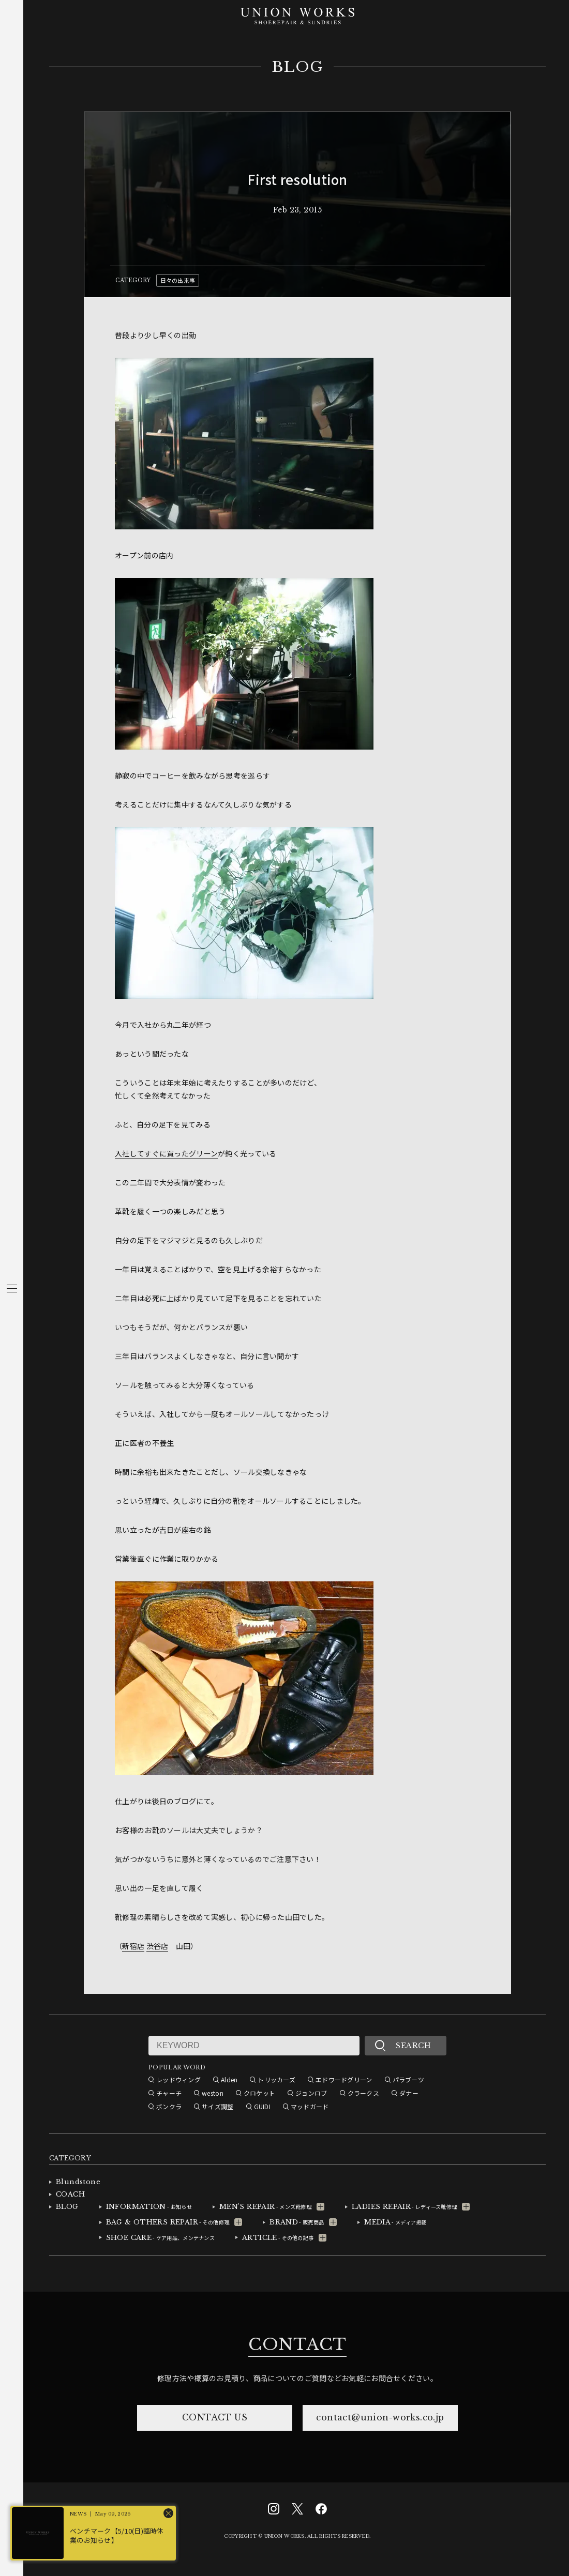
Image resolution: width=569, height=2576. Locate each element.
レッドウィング (178, 2079)
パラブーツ (408, 2079)
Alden (229, 2079)
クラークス (363, 2093)
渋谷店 (157, 1946)
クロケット (259, 2093)
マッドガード (310, 2106)
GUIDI (262, 2106)
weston (212, 2093)
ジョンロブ (311, 2093)
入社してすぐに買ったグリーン (166, 1153)
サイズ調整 (217, 2106)
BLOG (298, 67)
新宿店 (133, 1946)
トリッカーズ (276, 2079)
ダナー (408, 2093)
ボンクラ (169, 2106)
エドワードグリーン (344, 2079)
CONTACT (297, 2344)
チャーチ (169, 2093)
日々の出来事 (178, 280)
